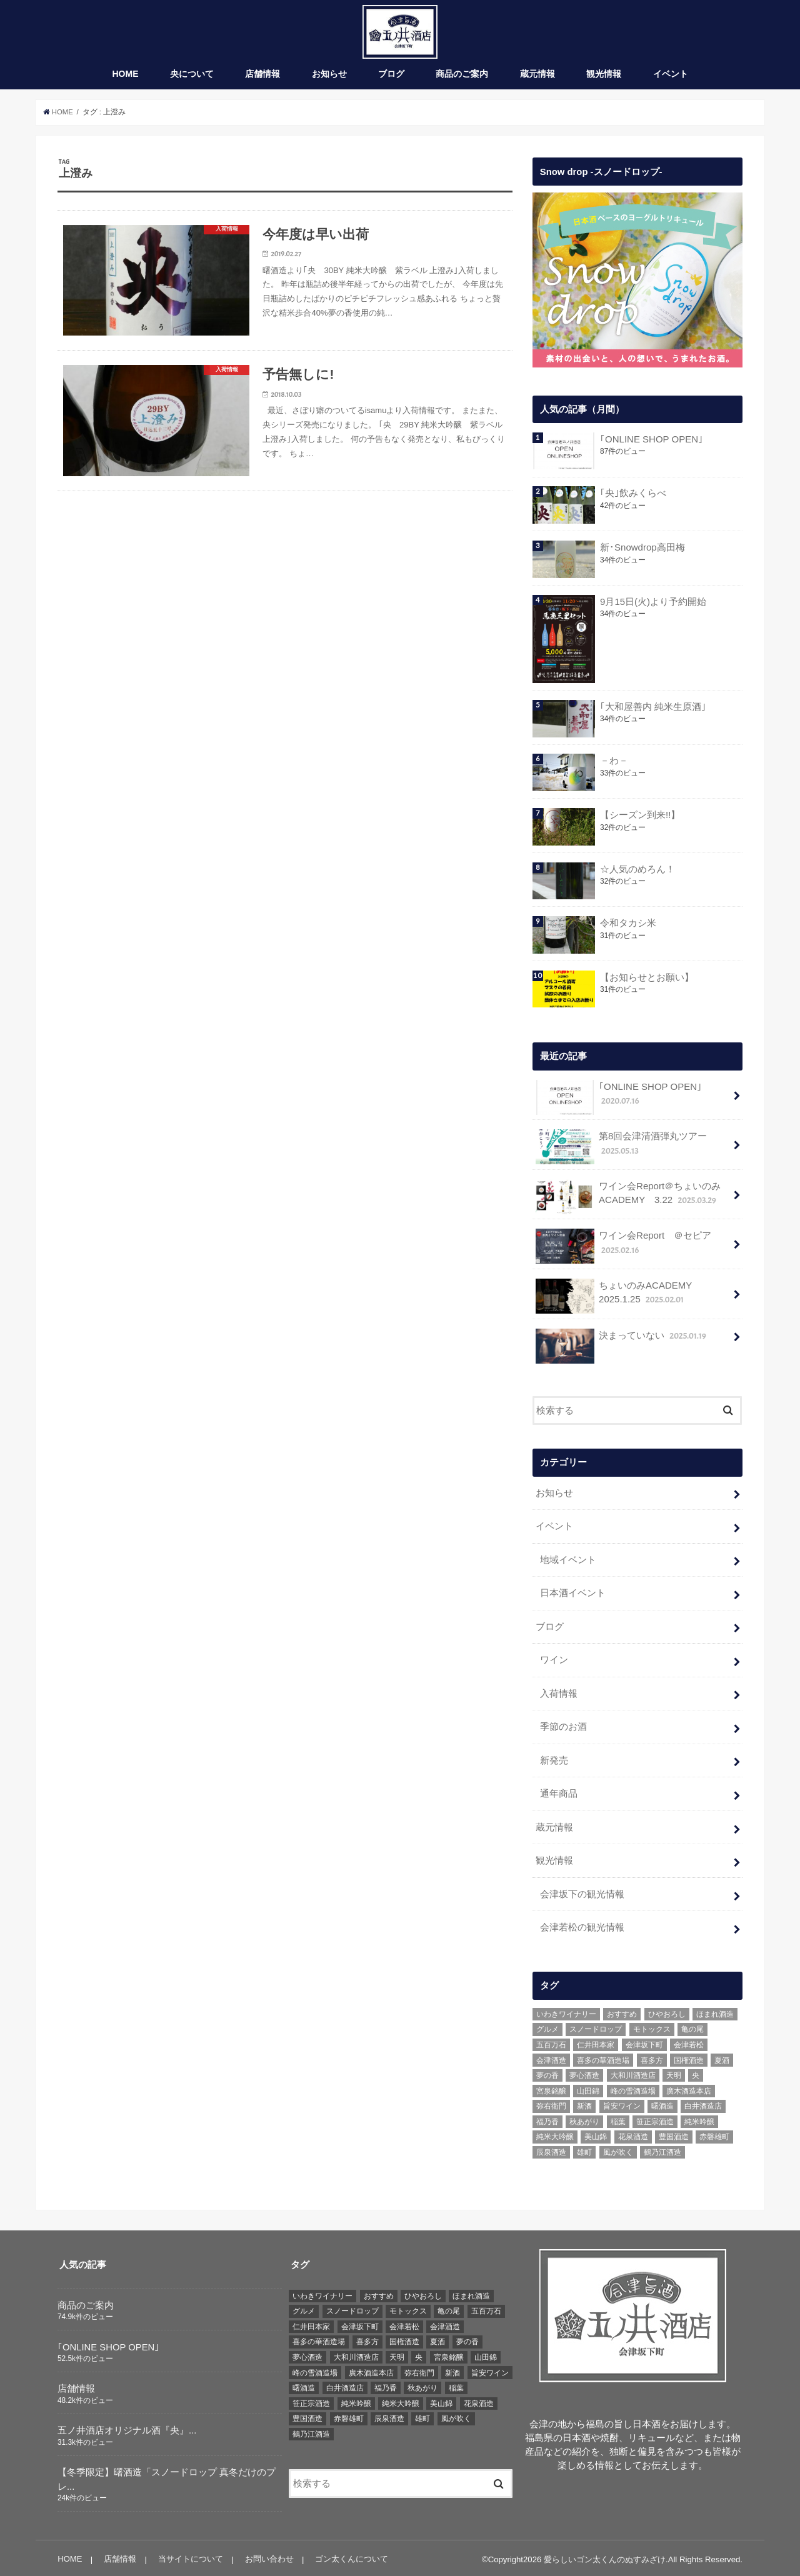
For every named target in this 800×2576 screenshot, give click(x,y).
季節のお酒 (563, 1726)
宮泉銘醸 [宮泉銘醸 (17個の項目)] (551, 2087)
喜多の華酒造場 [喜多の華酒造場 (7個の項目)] (603, 2056)
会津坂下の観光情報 (582, 1892)
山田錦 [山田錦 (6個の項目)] (588, 2087)
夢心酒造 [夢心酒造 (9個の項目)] (584, 2072)
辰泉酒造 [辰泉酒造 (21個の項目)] (551, 2149)
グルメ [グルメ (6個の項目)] (547, 2026)
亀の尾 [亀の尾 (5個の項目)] (692, 2026)
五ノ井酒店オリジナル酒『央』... (127, 2427)
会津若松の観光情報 (582, 1924)
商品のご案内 (462, 77)
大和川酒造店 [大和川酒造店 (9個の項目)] (633, 2072)
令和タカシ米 (627, 926)
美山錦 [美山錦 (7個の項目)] (595, 2133)
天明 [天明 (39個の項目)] (673, 2072)
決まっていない (621, 1342)
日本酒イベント (573, 1594)
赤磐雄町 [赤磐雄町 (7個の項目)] (714, 2133)
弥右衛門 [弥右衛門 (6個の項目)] (551, 2103)
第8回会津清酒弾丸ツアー (621, 1149)
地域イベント (568, 1561)
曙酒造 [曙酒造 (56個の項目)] (662, 2103)
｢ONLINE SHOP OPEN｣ (650, 442)
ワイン (554, 1660)
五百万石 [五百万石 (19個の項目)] (551, 2041)
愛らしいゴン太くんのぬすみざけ (605, 2556)
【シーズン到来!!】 (639, 818)
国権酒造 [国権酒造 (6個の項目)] (689, 2056)
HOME (125, 77)
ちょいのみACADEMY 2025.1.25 (618, 1298)
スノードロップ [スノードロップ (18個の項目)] (595, 2026)
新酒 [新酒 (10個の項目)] (584, 2103)
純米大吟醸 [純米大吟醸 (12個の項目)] (555, 2133)
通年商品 (559, 1792)
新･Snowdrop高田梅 (641, 551)
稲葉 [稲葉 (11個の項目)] (618, 2118)
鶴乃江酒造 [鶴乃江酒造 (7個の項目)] (662, 2149)
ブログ (391, 77)
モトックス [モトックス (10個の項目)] (652, 2026)
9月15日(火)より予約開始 (652, 604)
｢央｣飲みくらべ (632, 496)
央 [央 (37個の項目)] (695, 2072)
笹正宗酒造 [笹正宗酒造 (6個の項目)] (655, 2118)
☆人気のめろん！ (636, 872)
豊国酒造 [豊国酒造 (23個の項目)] (674, 2133)
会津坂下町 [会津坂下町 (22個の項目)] (644, 2041)
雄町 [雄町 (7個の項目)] (584, 2149)
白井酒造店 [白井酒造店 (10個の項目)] (703, 2103)
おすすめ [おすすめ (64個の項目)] (622, 2011)
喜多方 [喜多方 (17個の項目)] (652, 2056)
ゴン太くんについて (350, 2555)
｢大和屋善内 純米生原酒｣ (652, 710)
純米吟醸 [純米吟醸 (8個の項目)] (699, 2118)
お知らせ (329, 77)
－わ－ (613, 764)
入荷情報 (559, 1693)
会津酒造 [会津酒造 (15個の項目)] (551, 2056)
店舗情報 (262, 77)
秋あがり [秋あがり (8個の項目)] (584, 2118)
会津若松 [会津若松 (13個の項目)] (689, 2041)
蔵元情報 (537, 77)
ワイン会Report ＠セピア (623, 1248)
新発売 (554, 1759)
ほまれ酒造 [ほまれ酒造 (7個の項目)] (715, 2011)
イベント (670, 77)
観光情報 (603, 77)
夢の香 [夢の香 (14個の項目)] (547, 2072)
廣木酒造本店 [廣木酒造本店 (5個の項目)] (688, 2087)
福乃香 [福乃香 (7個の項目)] (547, 2118)
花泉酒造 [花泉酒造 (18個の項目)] (633, 2133)
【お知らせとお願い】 (646, 981)
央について (192, 77)
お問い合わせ (268, 2555)
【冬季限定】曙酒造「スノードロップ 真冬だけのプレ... (167, 2476)
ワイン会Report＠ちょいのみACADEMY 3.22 (627, 1199)
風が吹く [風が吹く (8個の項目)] (618, 2149)
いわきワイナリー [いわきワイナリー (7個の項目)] (566, 2011)
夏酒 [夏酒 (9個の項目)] (721, 2056)
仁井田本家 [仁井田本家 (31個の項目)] (595, 2041)
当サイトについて (190, 2555)
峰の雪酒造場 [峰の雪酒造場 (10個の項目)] (633, 2087)
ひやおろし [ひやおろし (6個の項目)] (667, 2011)
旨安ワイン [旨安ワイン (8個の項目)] (622, 2103)
